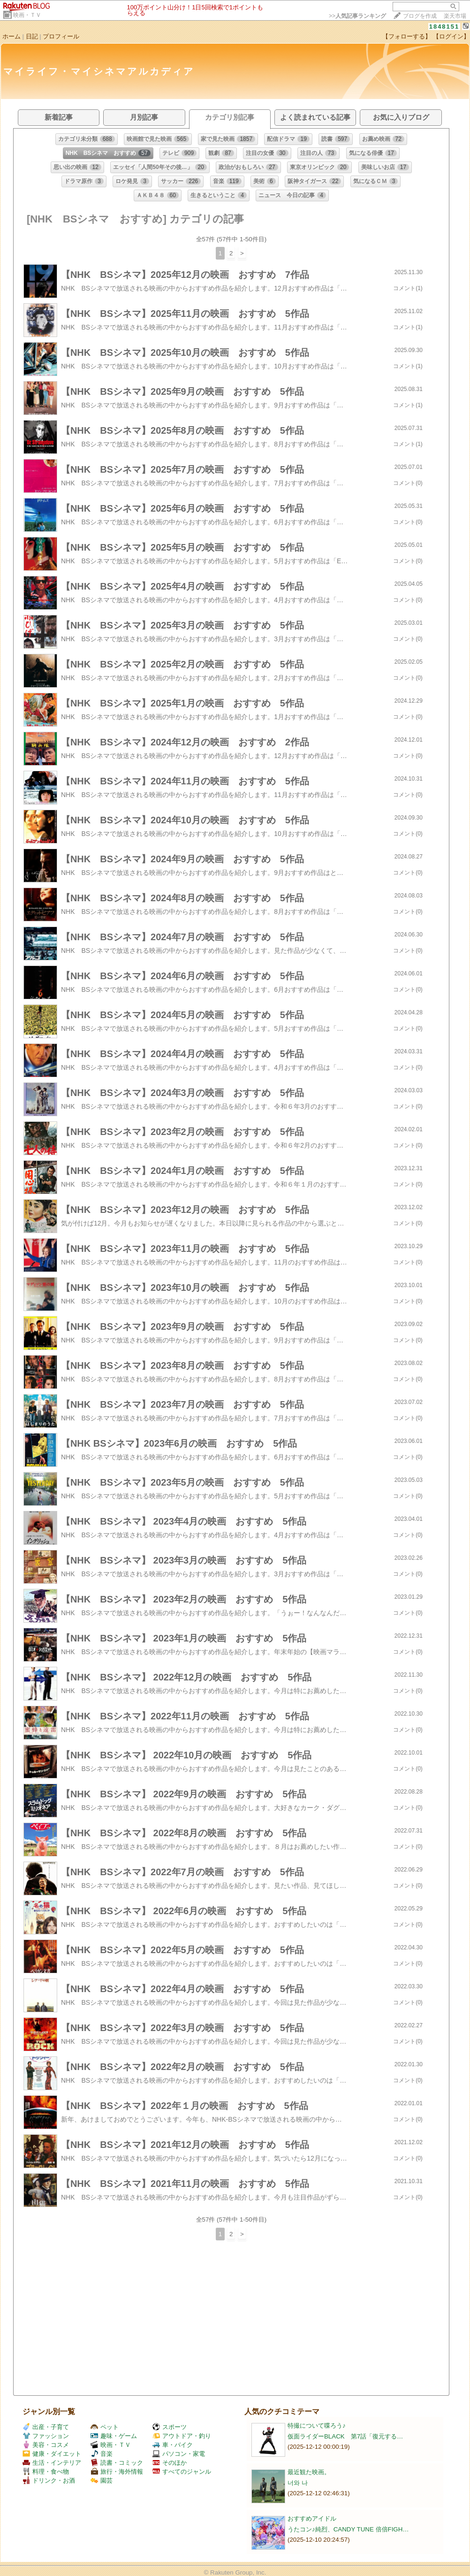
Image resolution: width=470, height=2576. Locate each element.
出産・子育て (46, 2426)
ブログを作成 (420, 16)
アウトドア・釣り (181, 2435)
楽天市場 (455, 16)
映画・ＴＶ (27, 15)
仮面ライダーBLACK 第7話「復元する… (345, 2436)
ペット (105, 2426)
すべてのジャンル (181, 2471)
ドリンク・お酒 (49, 2480)
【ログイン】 (451, 36)
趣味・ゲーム (114, 2435)
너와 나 (298, 2482)
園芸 (102, 2480)
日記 (32, 36)
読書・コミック (117, 2462)
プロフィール (61, 36)
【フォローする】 (406, 36)
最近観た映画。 (309, 2472)
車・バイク (172, 2444)
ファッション (46, 2435)
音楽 (102, 2453)
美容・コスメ (46, 2444)
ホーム (11, 36)
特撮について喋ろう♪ (317, 2425)
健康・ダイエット (52, 2453)
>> (357, 16)
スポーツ (169, 2426)
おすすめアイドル (312, 2518)
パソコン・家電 (178, 2453)
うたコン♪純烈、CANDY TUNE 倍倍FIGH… (348, 2529)
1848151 (444, 26)
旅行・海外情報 (117, 2471)
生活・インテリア (52, 2462)
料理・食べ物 (46, 2471)
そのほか (169, 2462)
